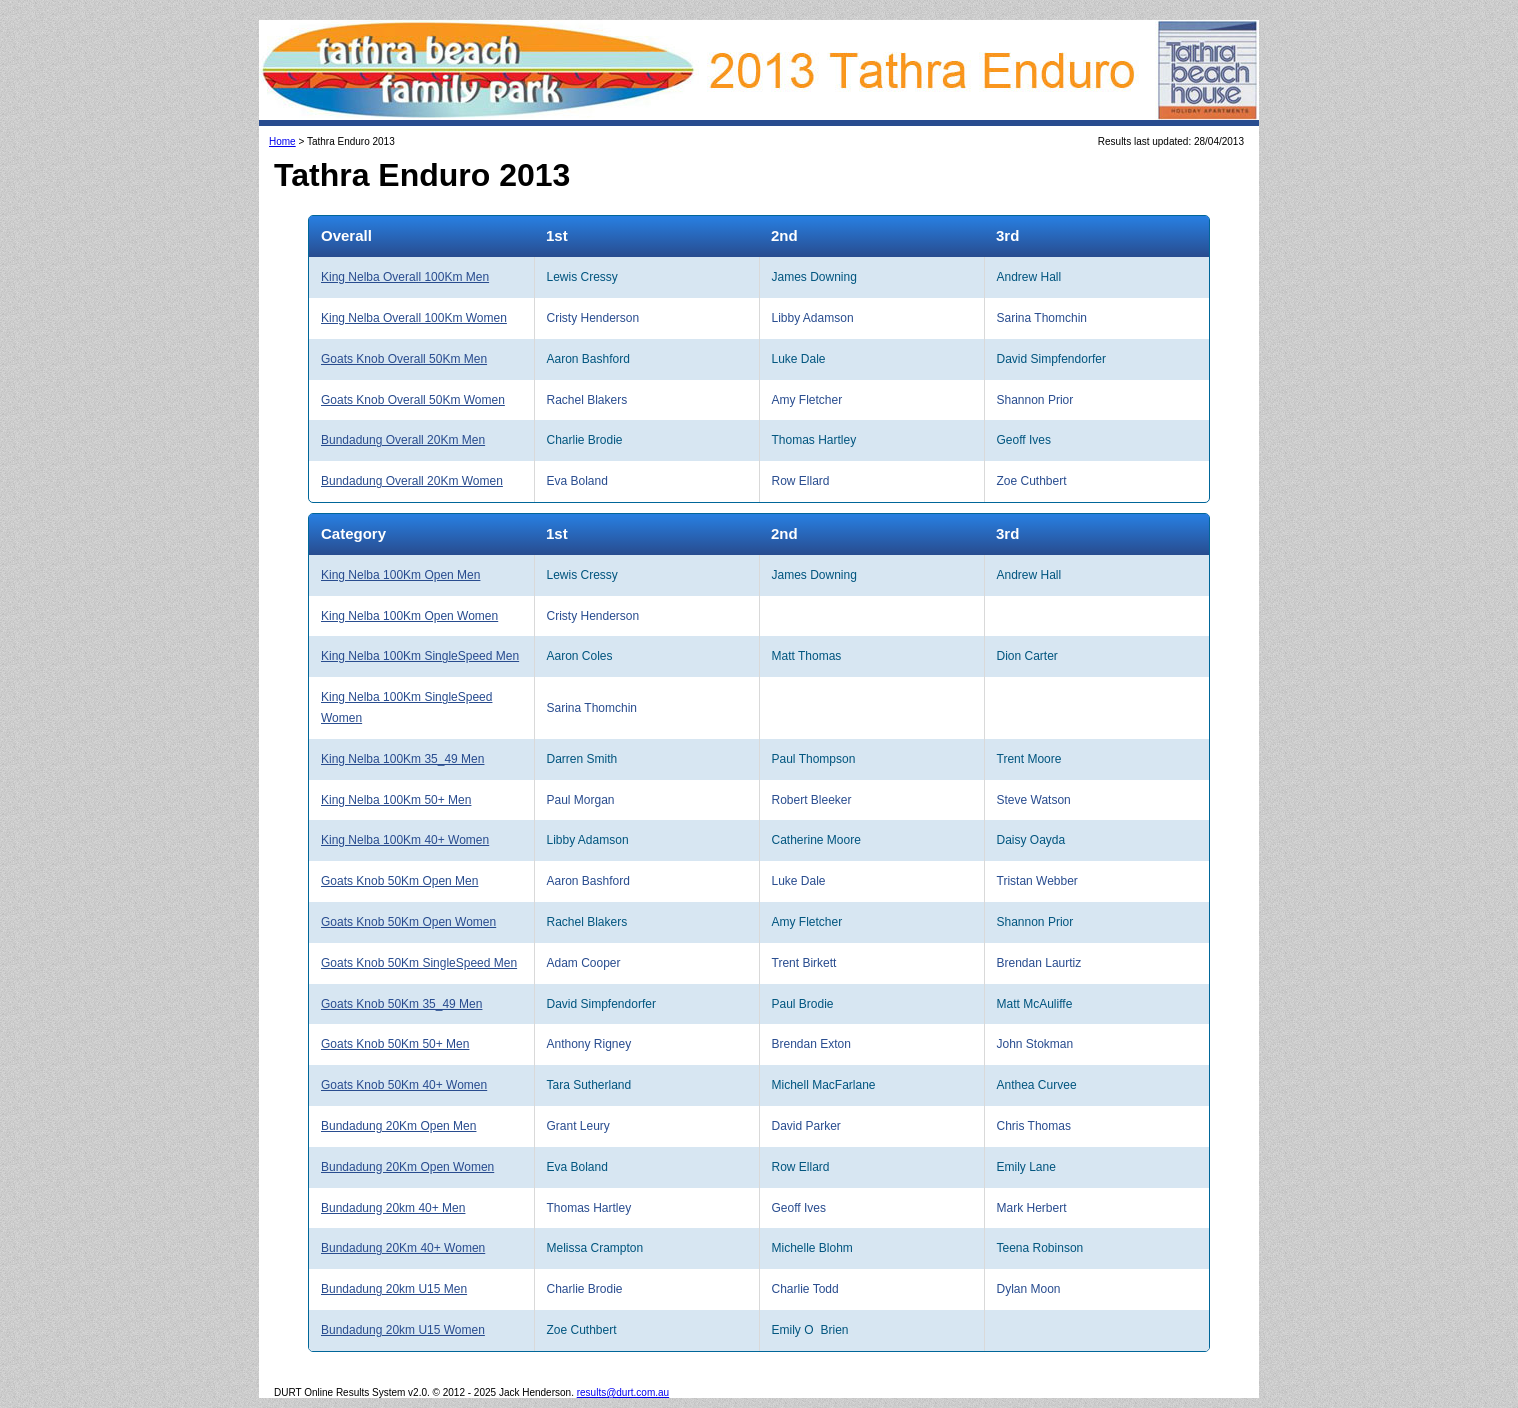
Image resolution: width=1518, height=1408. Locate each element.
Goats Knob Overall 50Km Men (404, 359)
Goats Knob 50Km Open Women (408, 922)
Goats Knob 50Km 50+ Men (395, 1044)
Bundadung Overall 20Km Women (412, 481)
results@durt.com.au (623, 1392)
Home (282, 141)
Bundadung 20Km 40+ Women (403, 1248)
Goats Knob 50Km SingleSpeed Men (419, 963)
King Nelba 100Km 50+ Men (396, 800)
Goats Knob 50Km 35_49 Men (401, 1004)
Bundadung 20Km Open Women (407, 1167)
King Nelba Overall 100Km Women (414, 318)
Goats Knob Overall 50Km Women (413, 400)
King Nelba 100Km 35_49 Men (402, 759)
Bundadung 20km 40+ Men (393, 1208)
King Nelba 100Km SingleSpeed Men (420, 656)
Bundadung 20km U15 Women (403, 1330)
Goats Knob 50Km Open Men (399, 881)
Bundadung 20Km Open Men (398, 1126)
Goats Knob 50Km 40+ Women (404, 1085)
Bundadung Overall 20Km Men (403, 440)
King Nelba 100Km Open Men (400, 575)
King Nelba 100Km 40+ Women (405, 840)
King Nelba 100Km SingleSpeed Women (406, 707)
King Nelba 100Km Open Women (409, 616)
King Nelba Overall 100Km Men (405, 277)
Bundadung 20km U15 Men (394, 1289)
